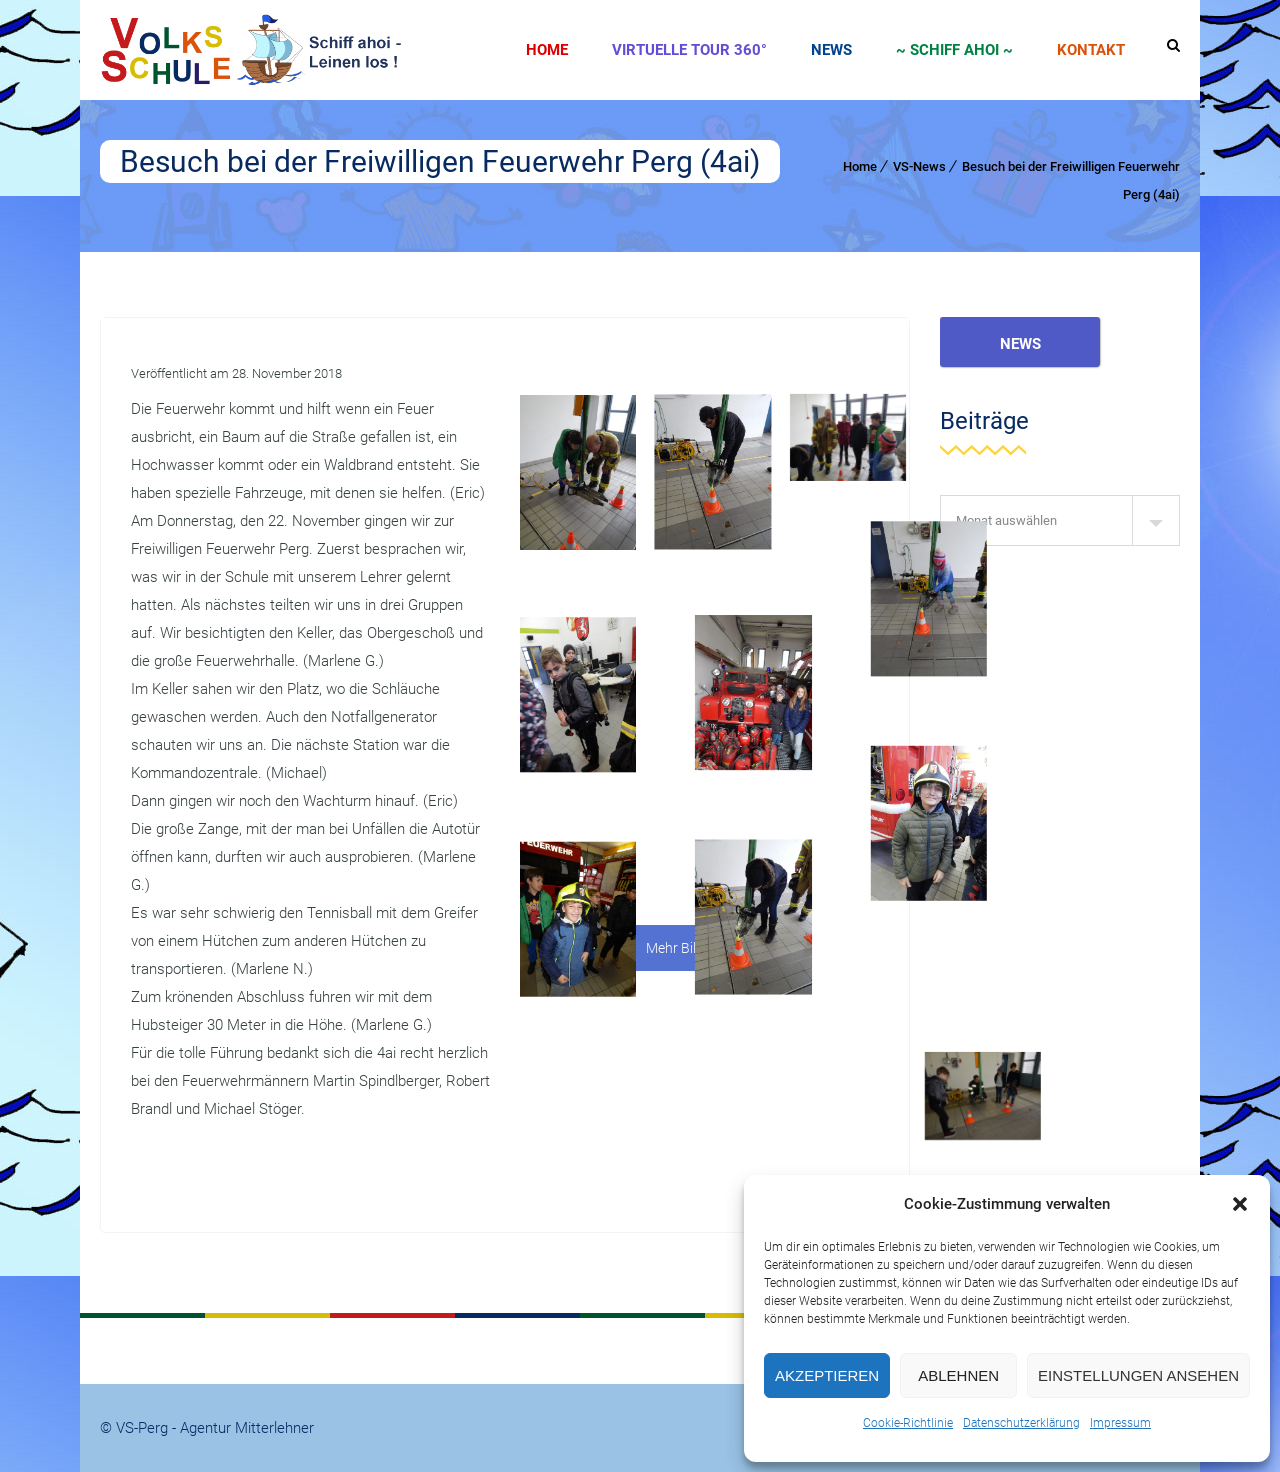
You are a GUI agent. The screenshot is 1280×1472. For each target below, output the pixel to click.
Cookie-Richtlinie (908, 1423)
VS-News (919, 166)
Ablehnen (958, 1375)
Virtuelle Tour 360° (689, 50)
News (831, 50)
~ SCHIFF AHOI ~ (954, 50)
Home (547, 50)
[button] (1240, 1204)
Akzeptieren (827, 1375)
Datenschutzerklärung (1021, 1423)
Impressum (1120, 1423)
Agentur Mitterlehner (247, 1428)
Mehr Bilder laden (699, 948)
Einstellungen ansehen (1138, 1375)
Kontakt (1091, 50)
